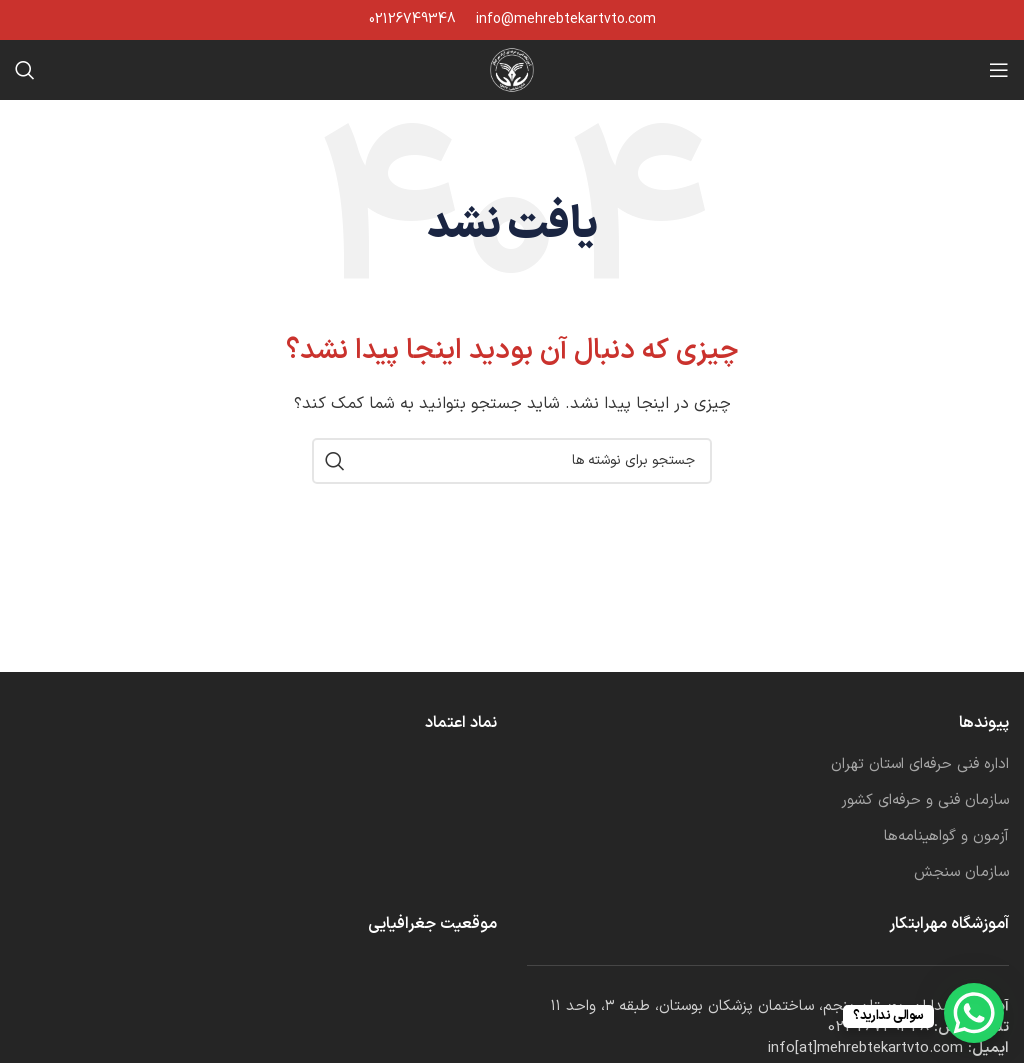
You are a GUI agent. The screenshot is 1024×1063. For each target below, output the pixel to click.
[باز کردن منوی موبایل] (999, 70)
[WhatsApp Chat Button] (974, 1013)
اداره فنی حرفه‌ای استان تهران (920, 764)
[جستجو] (25, 70)
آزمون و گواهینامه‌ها (946, 836)
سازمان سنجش (961, 872)
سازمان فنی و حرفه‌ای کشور (925, 800)
